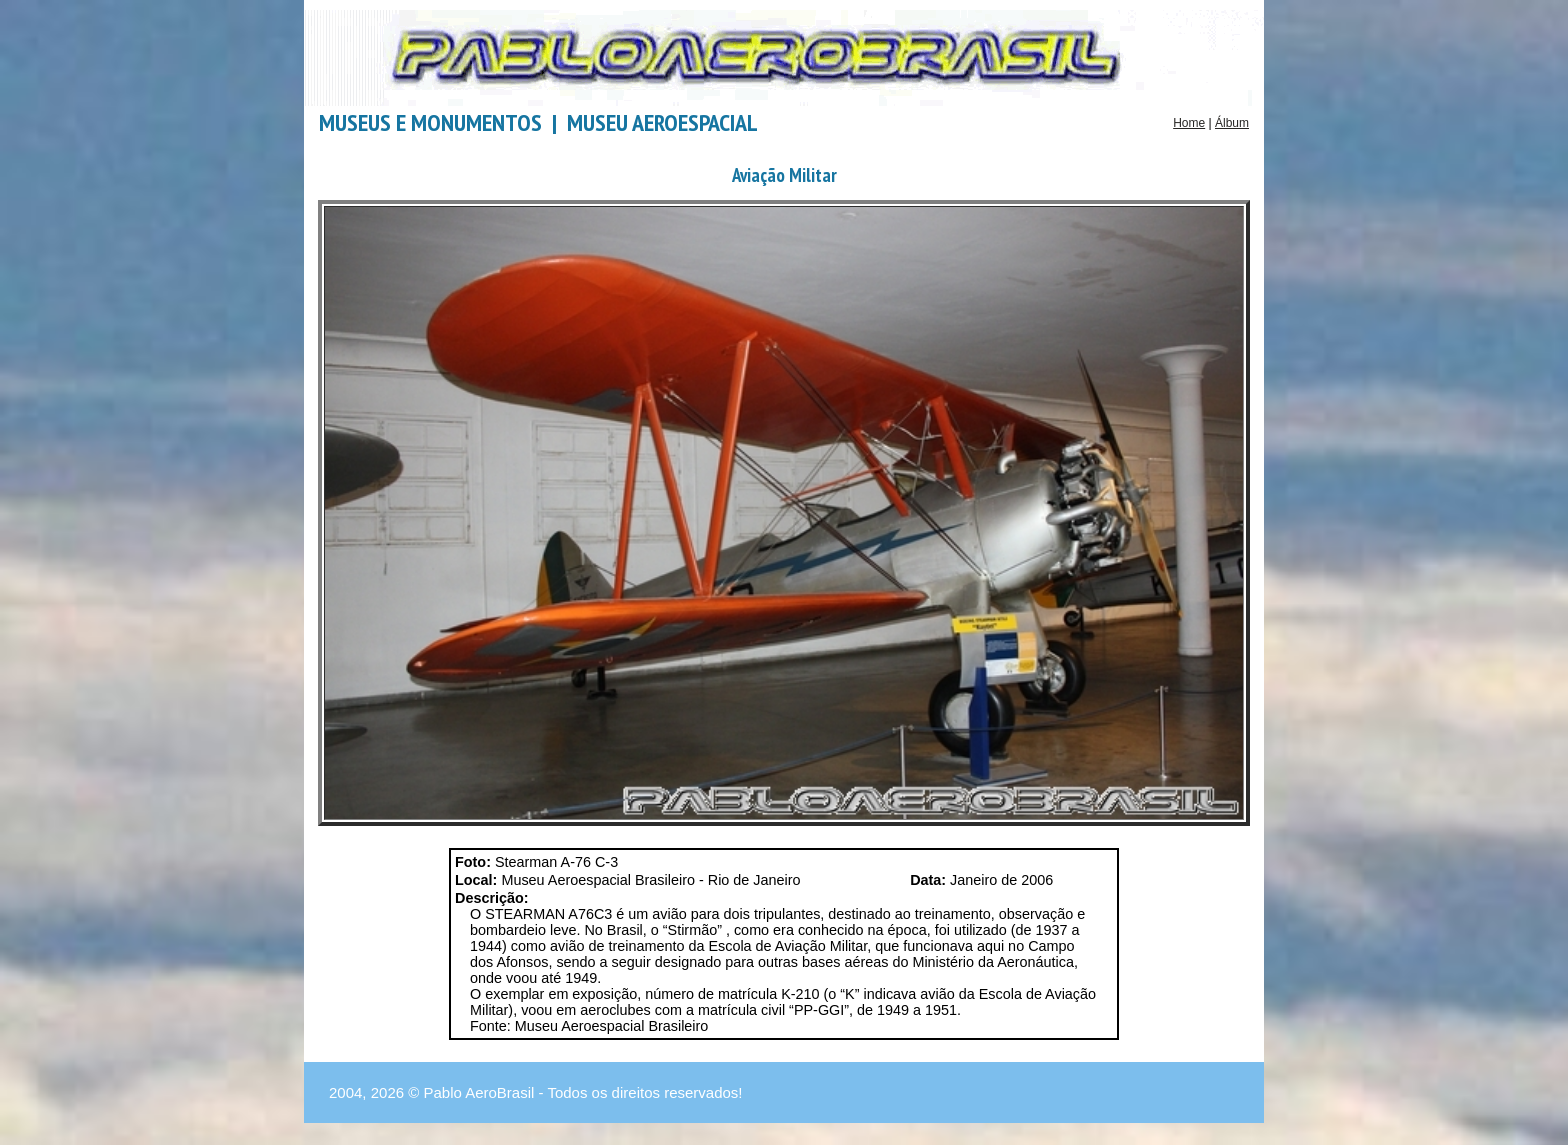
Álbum (1232, 123)
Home (1189, 123)
